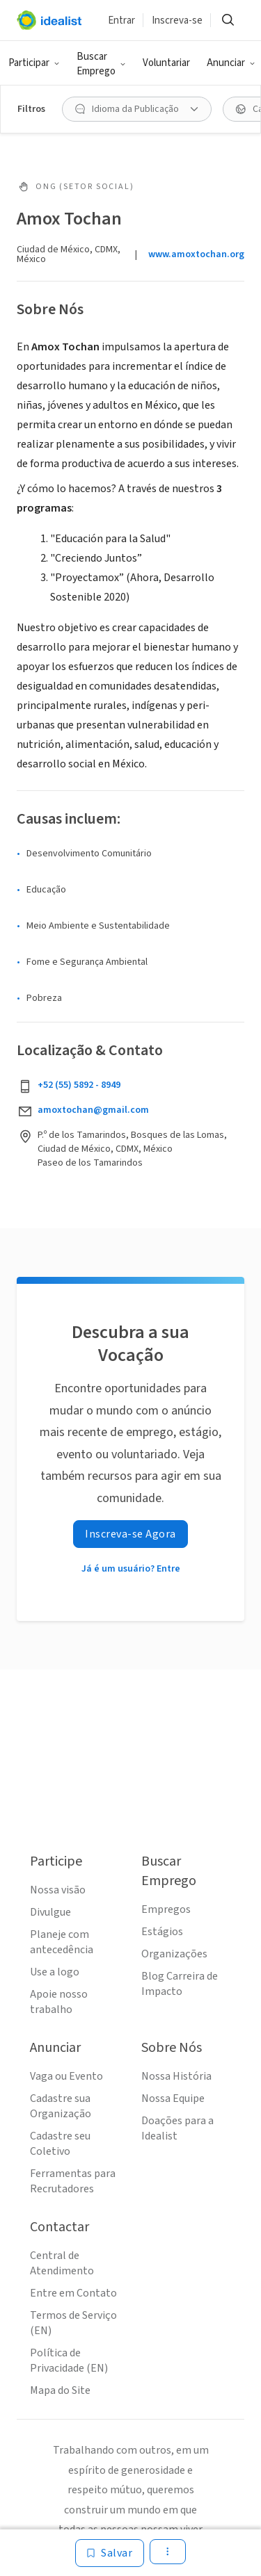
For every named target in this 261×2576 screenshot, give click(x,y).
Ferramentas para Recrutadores (73, 2181)
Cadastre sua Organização (60, 2106)
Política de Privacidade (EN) (69, 2360)
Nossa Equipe (173, 2098)
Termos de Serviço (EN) (73, 2323)
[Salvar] (109, 2553)
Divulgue (50, 1912)
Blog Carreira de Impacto (179, 1983)
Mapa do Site (60, 2390)
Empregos (166, 1909)
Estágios (162, 1931)
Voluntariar (166, 63)
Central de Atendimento (62, 2263)
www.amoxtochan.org (196, 254)
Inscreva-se (177, 20)
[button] (34, 63)
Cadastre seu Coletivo (60, 2143)
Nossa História (176, 2076)
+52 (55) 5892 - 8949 (79, 1085)
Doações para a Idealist (177, 2128)
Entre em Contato (73, 2293)
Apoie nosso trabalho (59, 2002)
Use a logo (54, 1972)
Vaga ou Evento (66, 2076)
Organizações (174, 1954)
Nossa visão (58, 1890)
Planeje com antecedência (61, 1942)
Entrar (121, 20)
